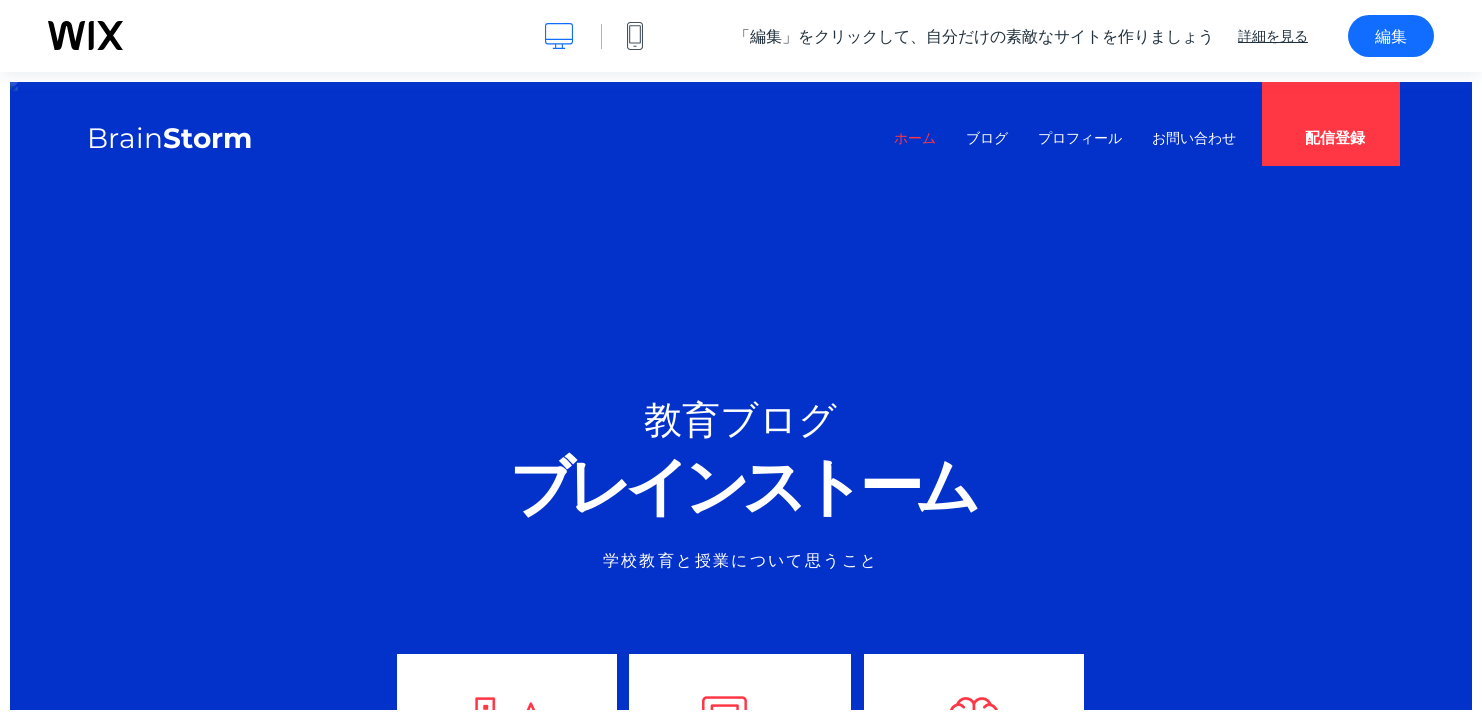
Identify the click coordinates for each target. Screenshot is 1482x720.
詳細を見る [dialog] (1273, 36)
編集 (1391, 36)
